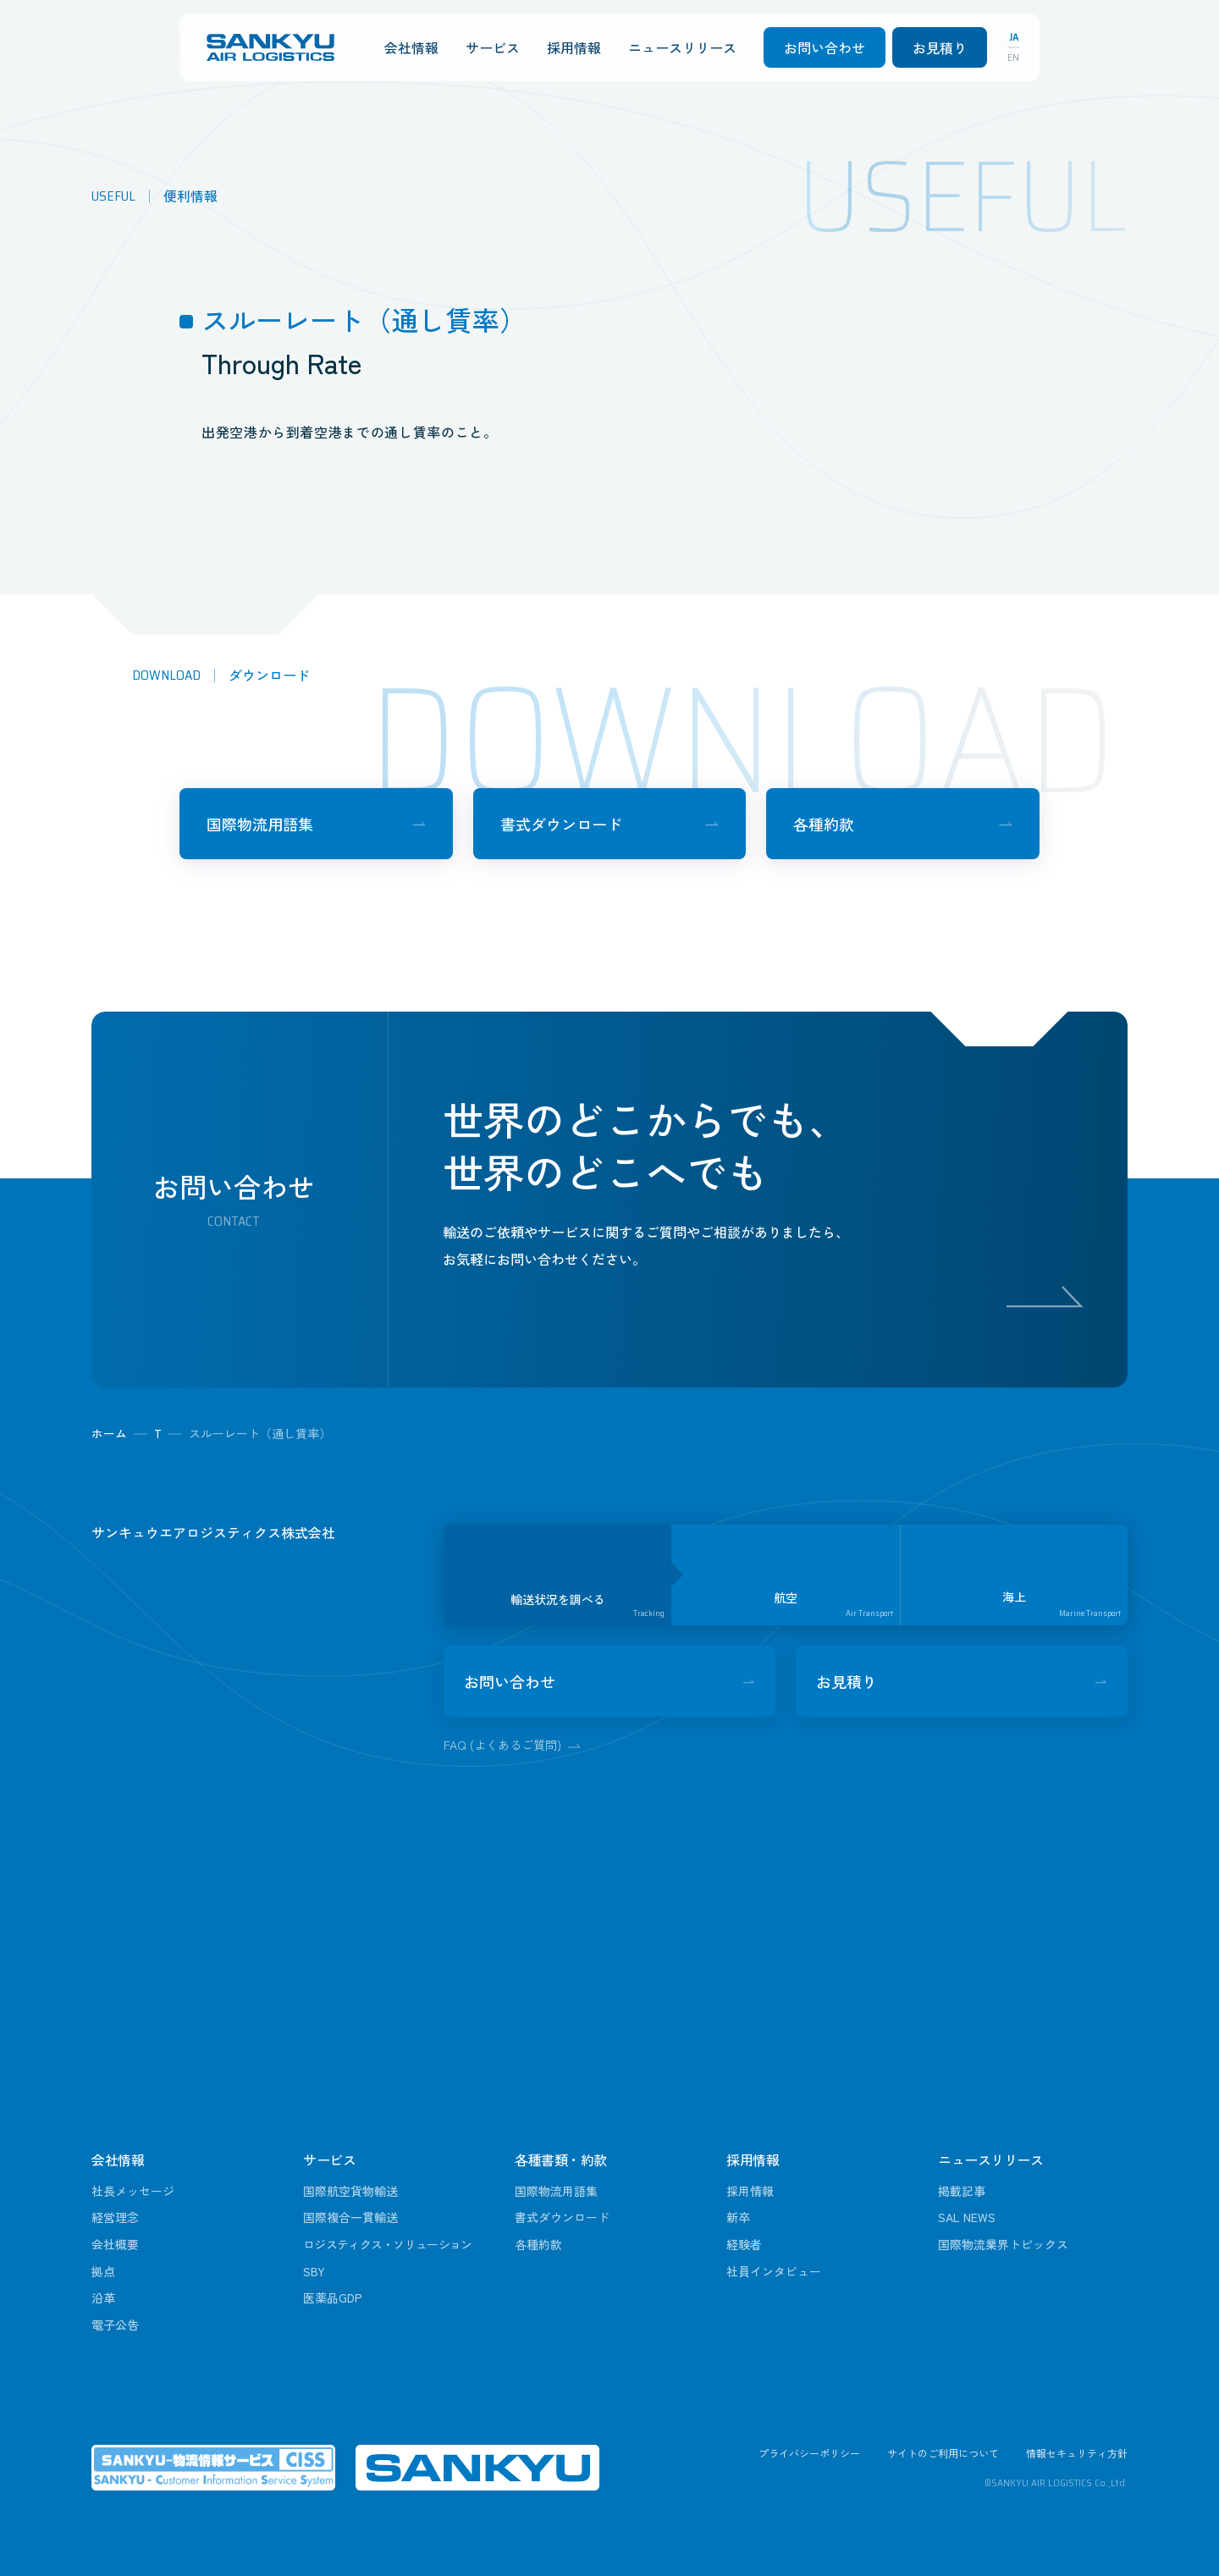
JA (1013, 37)
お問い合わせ (824, 47)
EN (1013, 57)
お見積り (940, 47)
